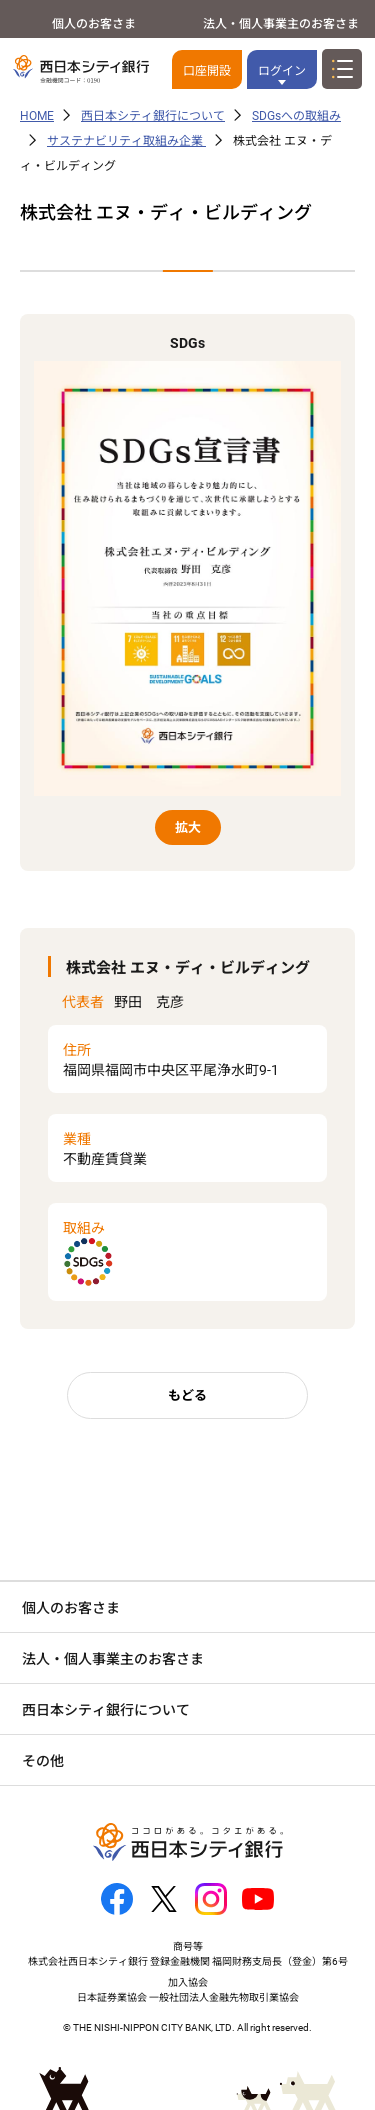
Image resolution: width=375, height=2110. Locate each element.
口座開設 (207, 71)
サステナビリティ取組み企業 (126, 141)
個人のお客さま (94, 24)
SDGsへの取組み (296, 116)
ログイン (282, 71)
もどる (187, 1395)
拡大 (188, 827)
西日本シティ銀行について (153, 116)
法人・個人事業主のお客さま (281, 24)
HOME (37, 116)
